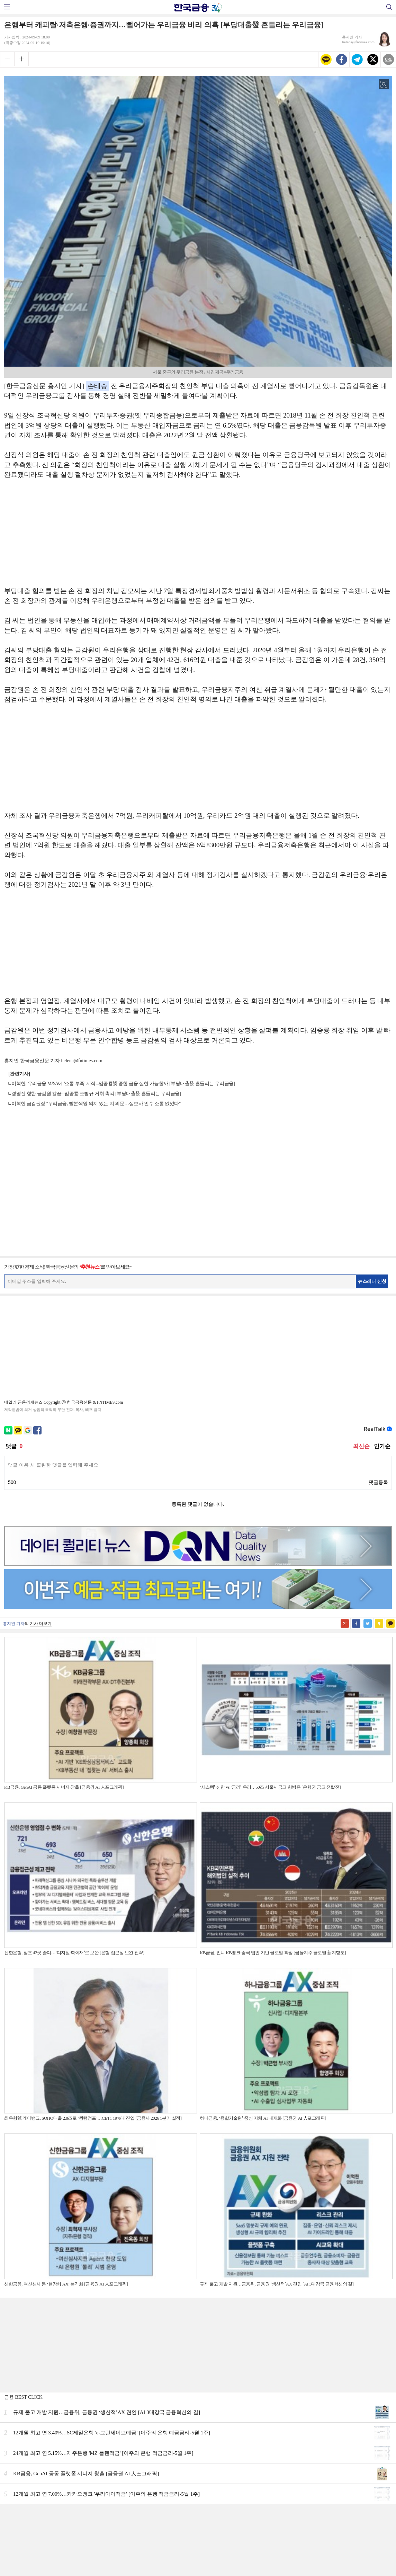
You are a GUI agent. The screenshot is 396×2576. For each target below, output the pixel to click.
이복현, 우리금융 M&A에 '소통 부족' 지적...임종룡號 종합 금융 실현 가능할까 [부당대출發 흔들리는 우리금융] (123, 1083)
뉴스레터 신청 (372, 1281)
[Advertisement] (198, 536)
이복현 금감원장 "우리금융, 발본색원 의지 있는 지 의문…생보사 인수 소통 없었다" (96, 1103)
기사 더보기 (41, 1623)
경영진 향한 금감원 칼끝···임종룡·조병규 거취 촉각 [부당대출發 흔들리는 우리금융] (96, 1093)
